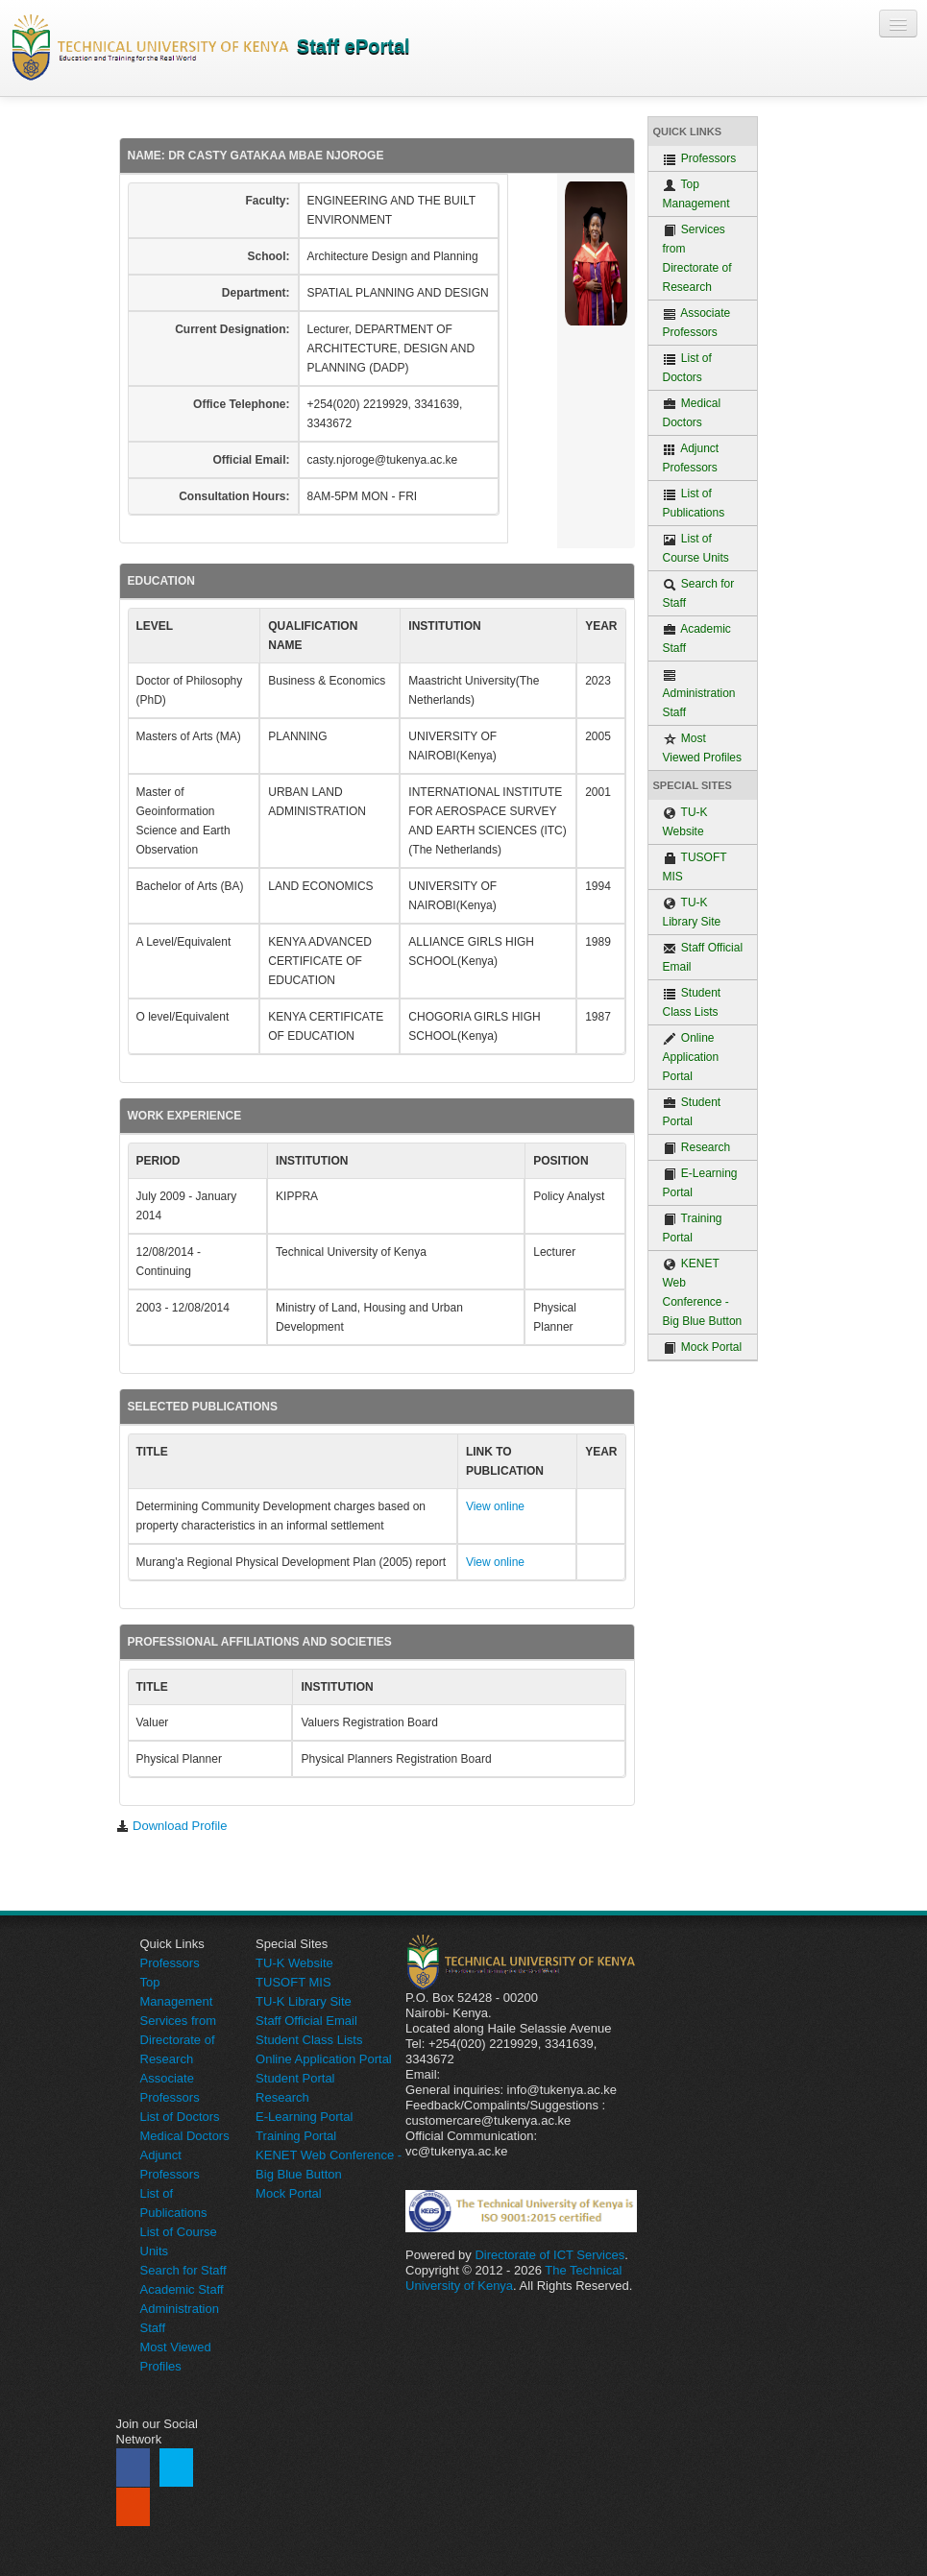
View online (495, 1506)
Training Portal (692, 1228)
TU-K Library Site (692, 912)
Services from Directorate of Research (697, 258)
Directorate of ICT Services (549, 2255)
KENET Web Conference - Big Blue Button (703, 1292)
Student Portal (692, 1111)
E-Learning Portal (700, 1183)
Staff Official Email (703, 957)
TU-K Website (685, 822)
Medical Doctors (692, 413)
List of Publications (694, 503)
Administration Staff (699, 693)
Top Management (696, 194)
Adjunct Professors (691, 458)
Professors (700, 159)
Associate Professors (697, 322)
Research (697, 1148)
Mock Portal (703, 1347)
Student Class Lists (692, 1002)
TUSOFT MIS (695, 867)
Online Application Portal (691, 1057)
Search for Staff (699, 593)
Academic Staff (697, 638)
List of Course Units (696, 548)
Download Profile (172, 1825)
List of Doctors (687, 367)
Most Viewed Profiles (703, 748)
